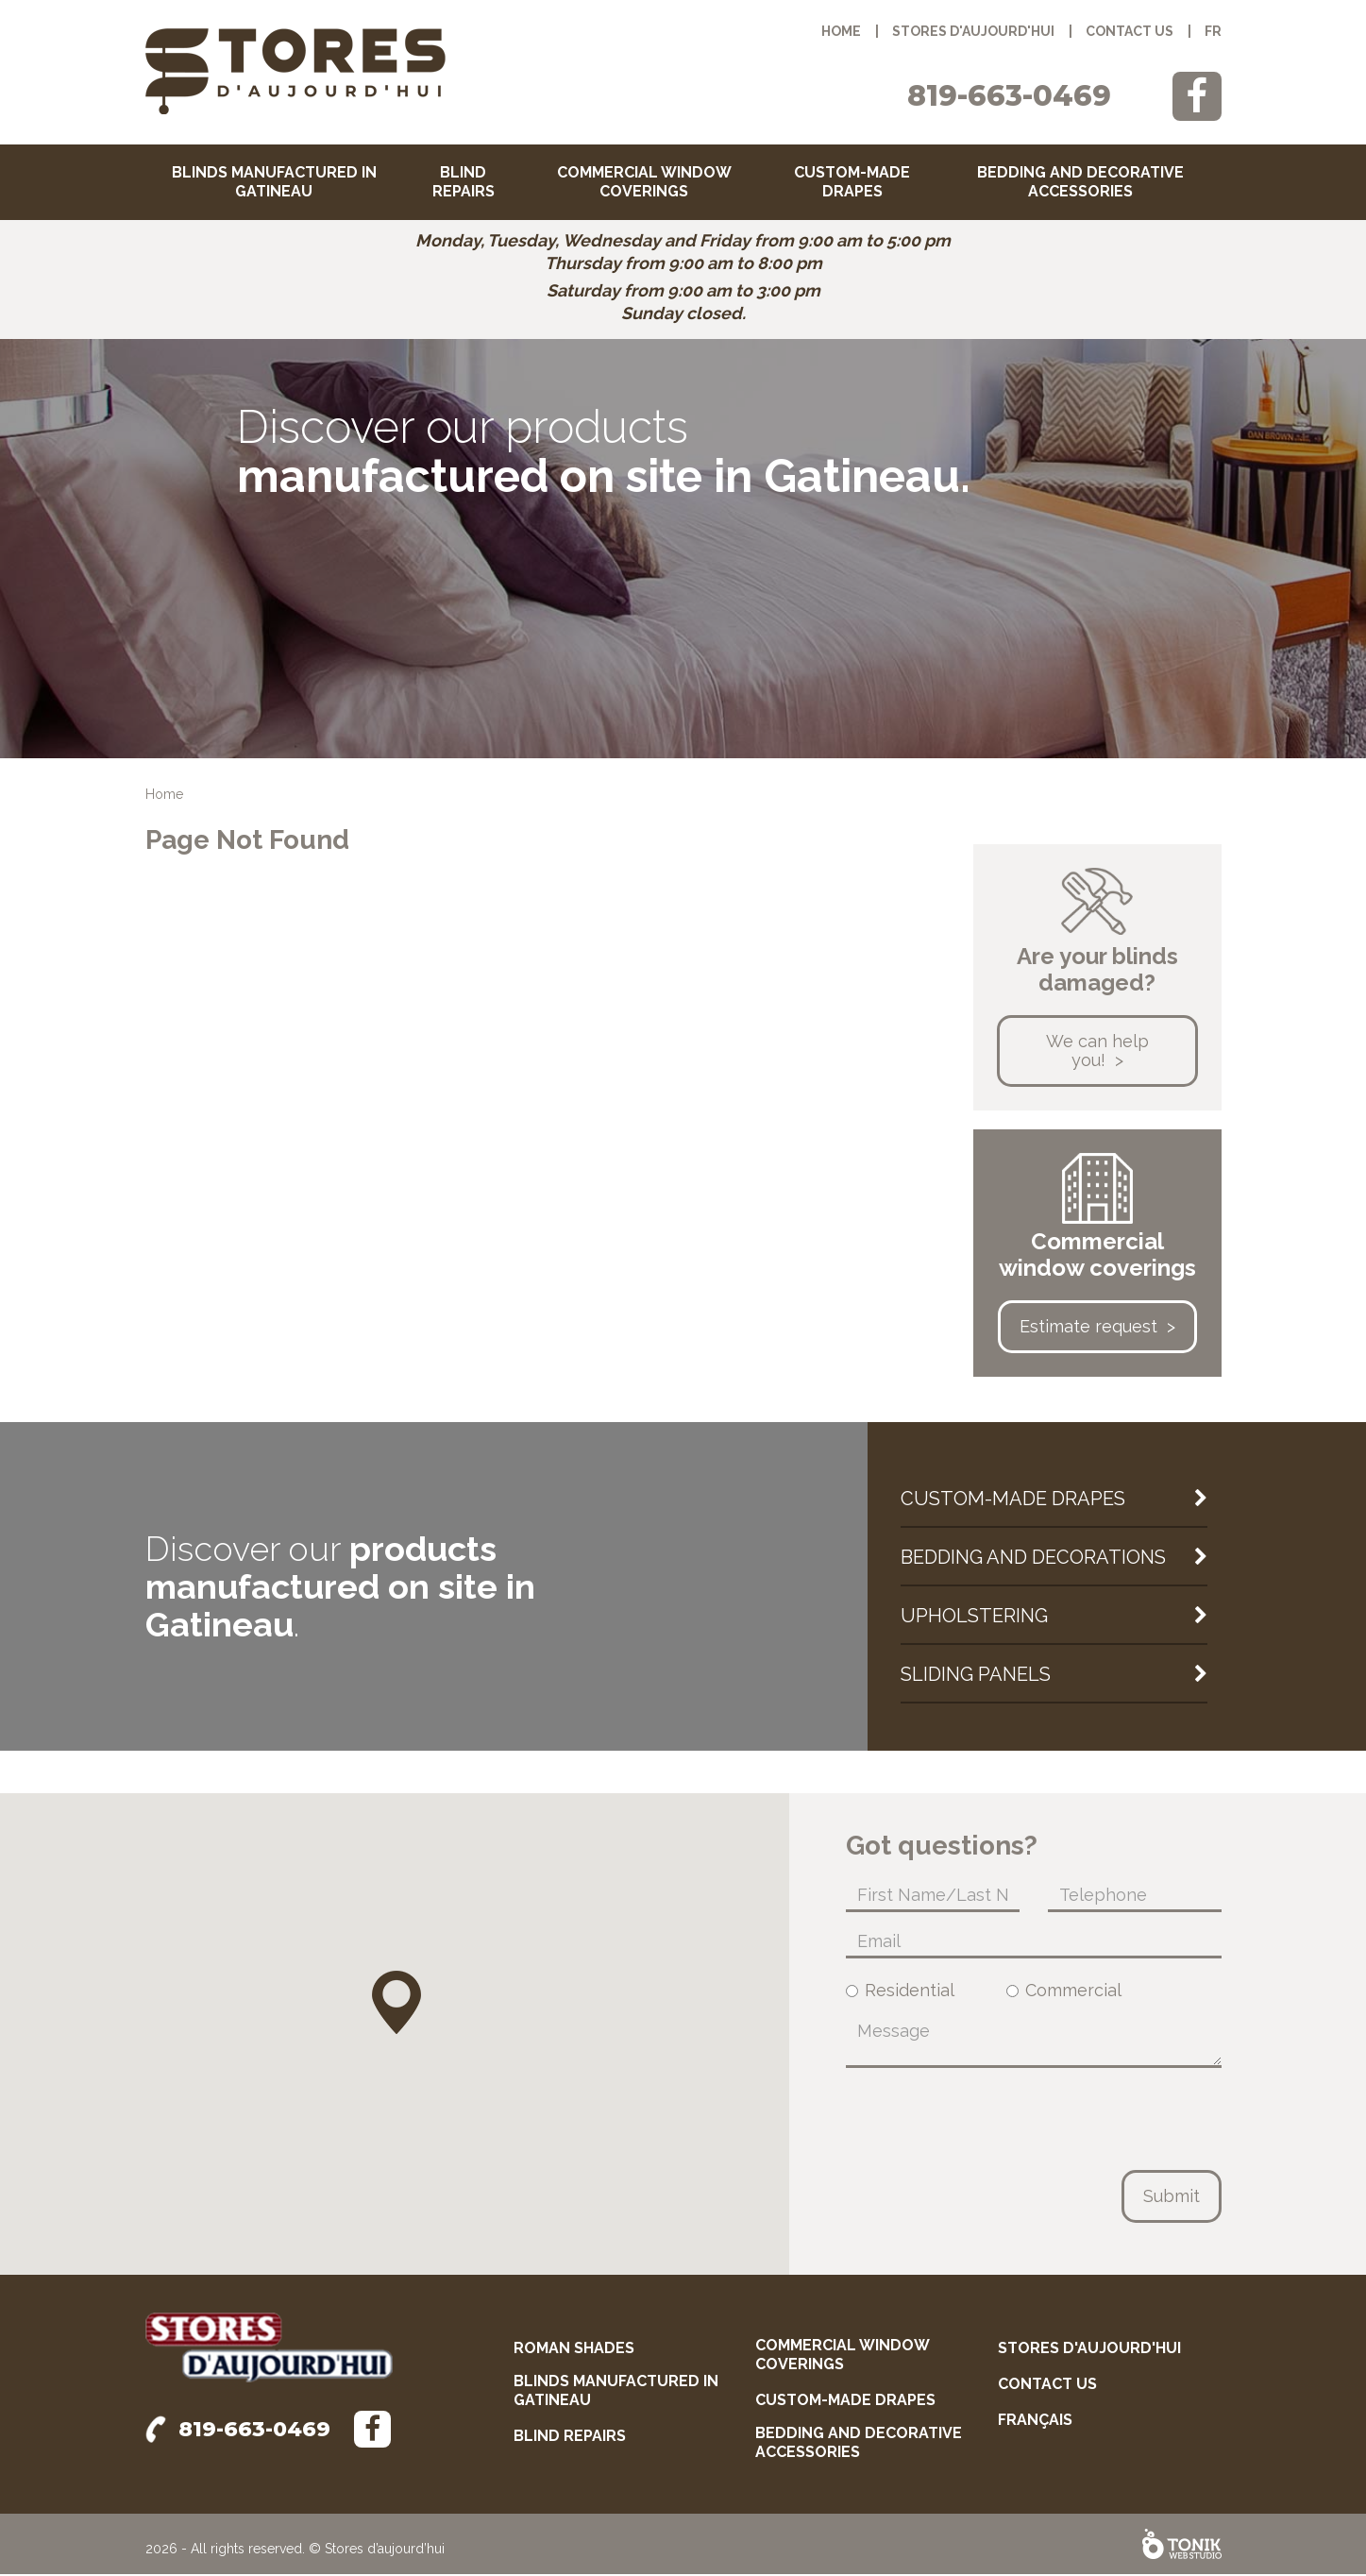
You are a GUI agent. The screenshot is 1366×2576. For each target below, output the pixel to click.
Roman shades (574, 2350)
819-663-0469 (1009, 95)
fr (1213, 31)
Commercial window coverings (644, 181)
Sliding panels (976, 1676)
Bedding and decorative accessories (1080, 181)
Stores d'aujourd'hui (973, 31)
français (1035, 2422)
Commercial (1063, 1992)
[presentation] (989, 2121)
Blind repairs (463, 181)
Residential (900, 1992)
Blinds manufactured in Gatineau (274, 181)
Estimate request (1088, 1328)
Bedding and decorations (1033, 1559)
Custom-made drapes (852, 181)
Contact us (1129, 31)
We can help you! (1097, 1052)
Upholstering (974, 1617)
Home (841, 31)
